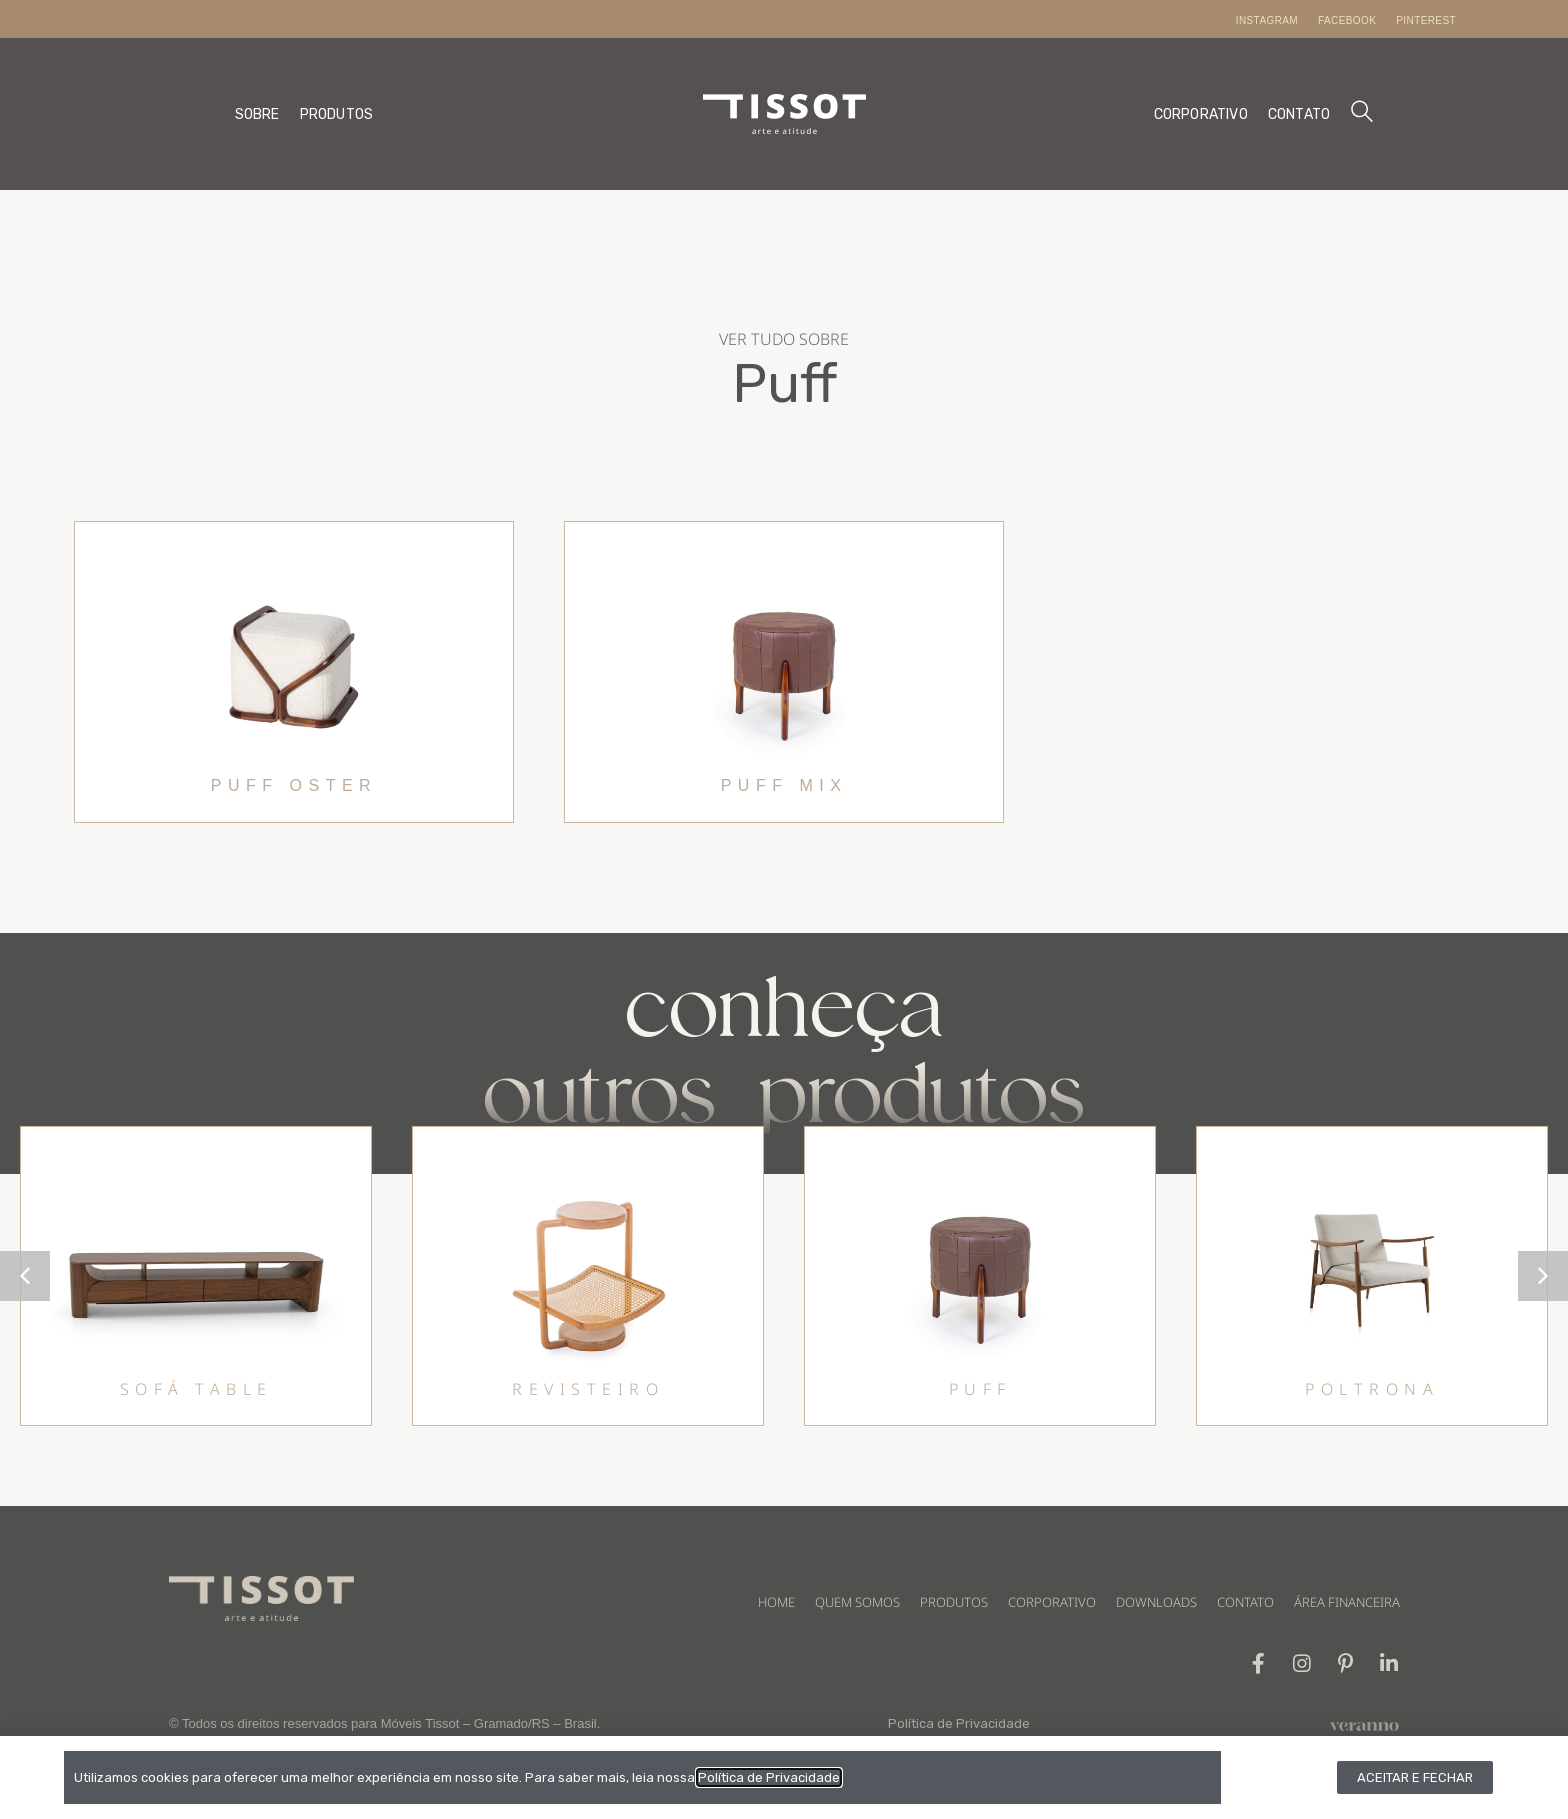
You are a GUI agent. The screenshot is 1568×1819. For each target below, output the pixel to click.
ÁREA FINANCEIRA (1347, 1602)
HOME (776, 1602)
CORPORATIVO (1201, 114)
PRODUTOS (337, 114)
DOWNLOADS (1156, 1602)
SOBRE (257, 114)
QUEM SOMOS (857, 1602)
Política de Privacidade (959, 1724)
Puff (784, 384)
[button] (1543, 1276)
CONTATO (1299, 114)
